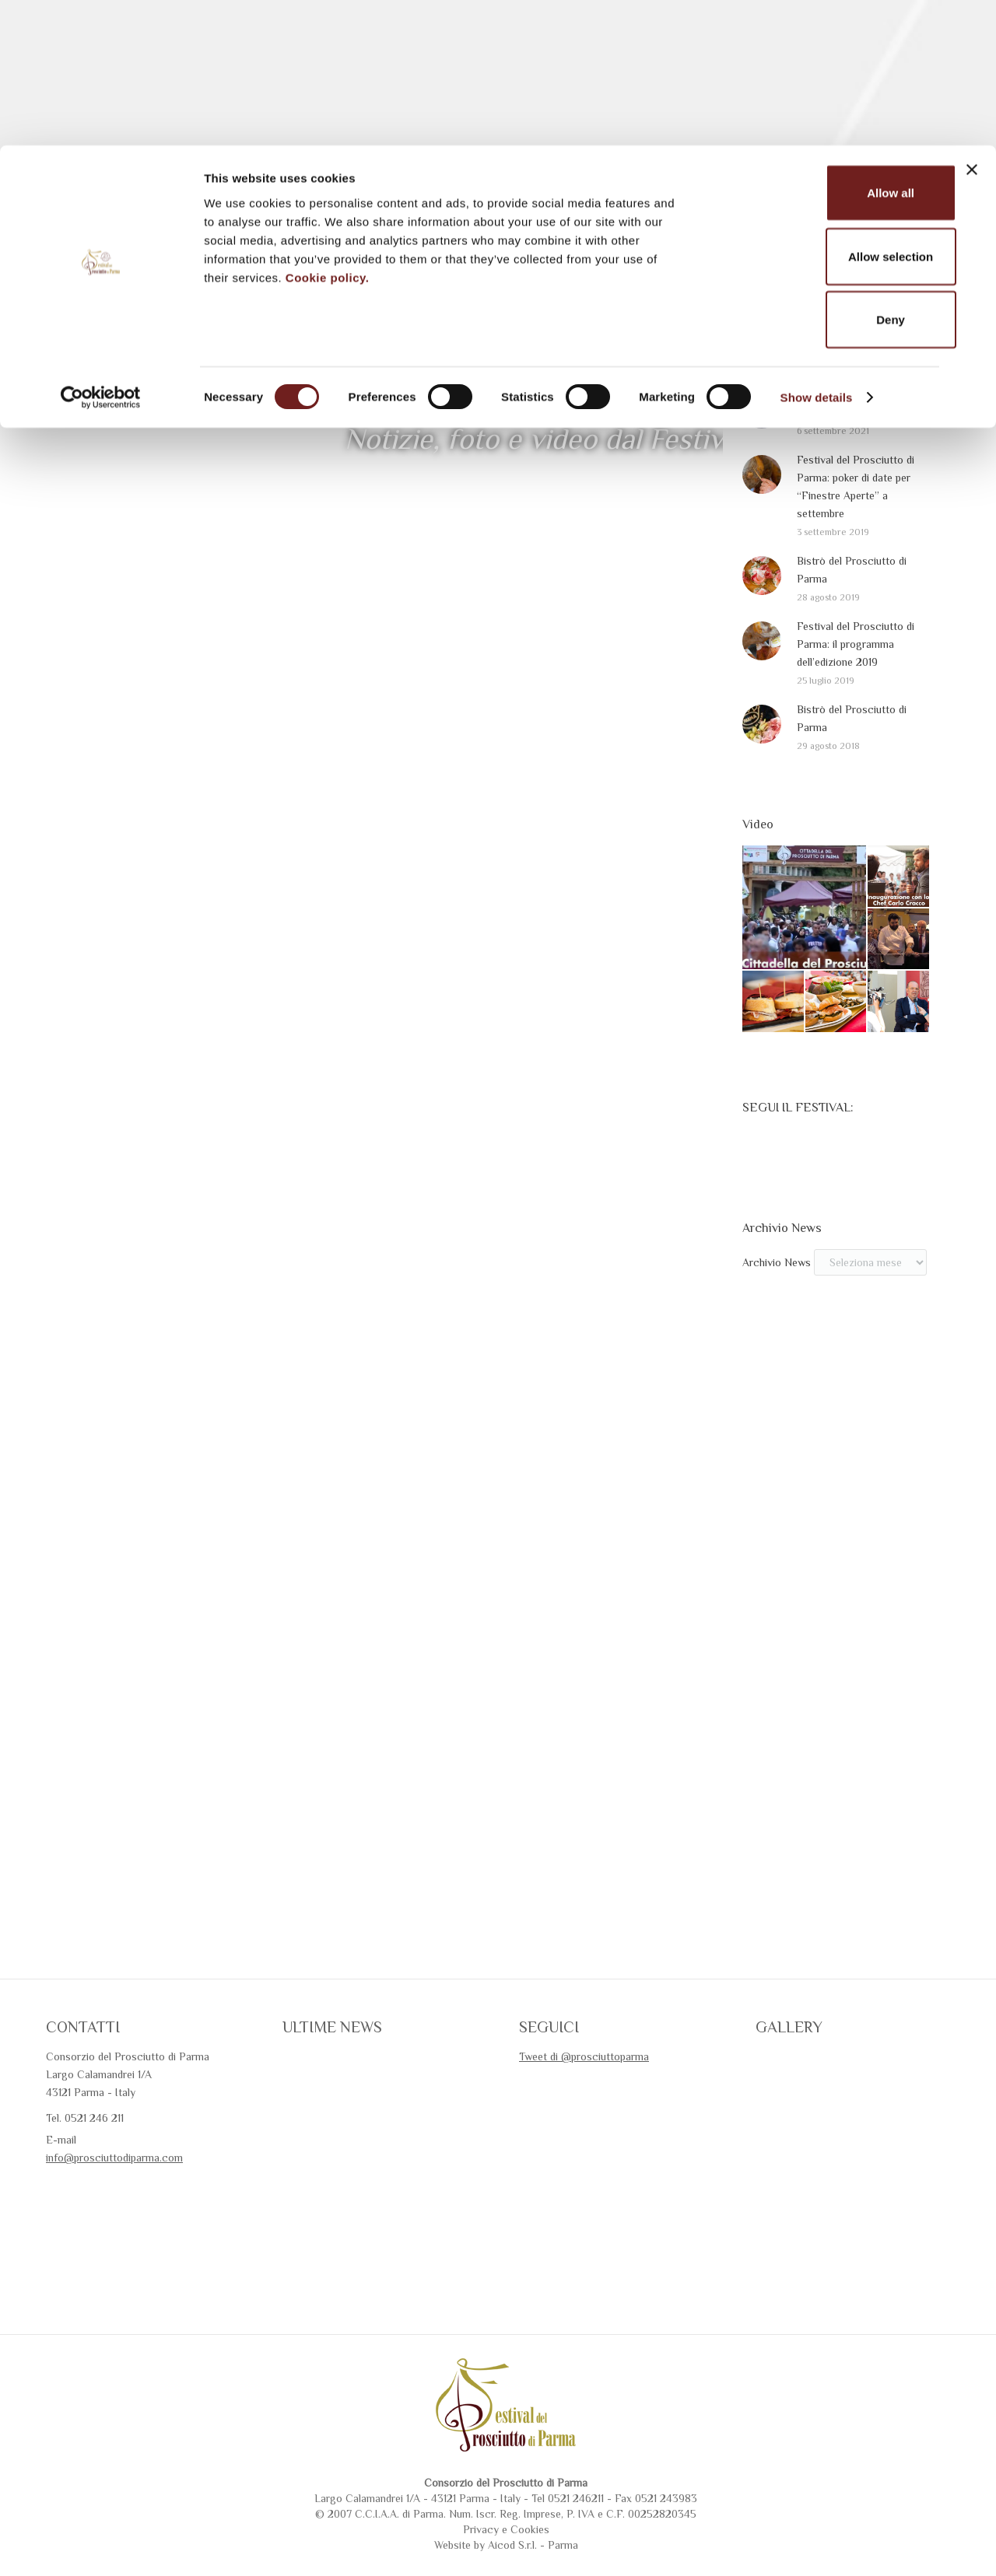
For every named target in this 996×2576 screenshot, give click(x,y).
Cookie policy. (328, 131)
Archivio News (776, 1320)
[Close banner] (971, 24)
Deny (826, 173)
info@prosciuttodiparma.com (114, 2215)
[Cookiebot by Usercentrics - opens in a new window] (101, 252)
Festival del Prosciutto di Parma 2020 (855, 461)
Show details (816, 251)
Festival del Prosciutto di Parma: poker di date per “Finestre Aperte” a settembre (855, 544)
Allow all (826, 47)
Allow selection (826, 110)
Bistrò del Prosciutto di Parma (852, 627)
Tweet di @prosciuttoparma (584, 2114)
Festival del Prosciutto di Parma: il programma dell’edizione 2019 (855, 701)
